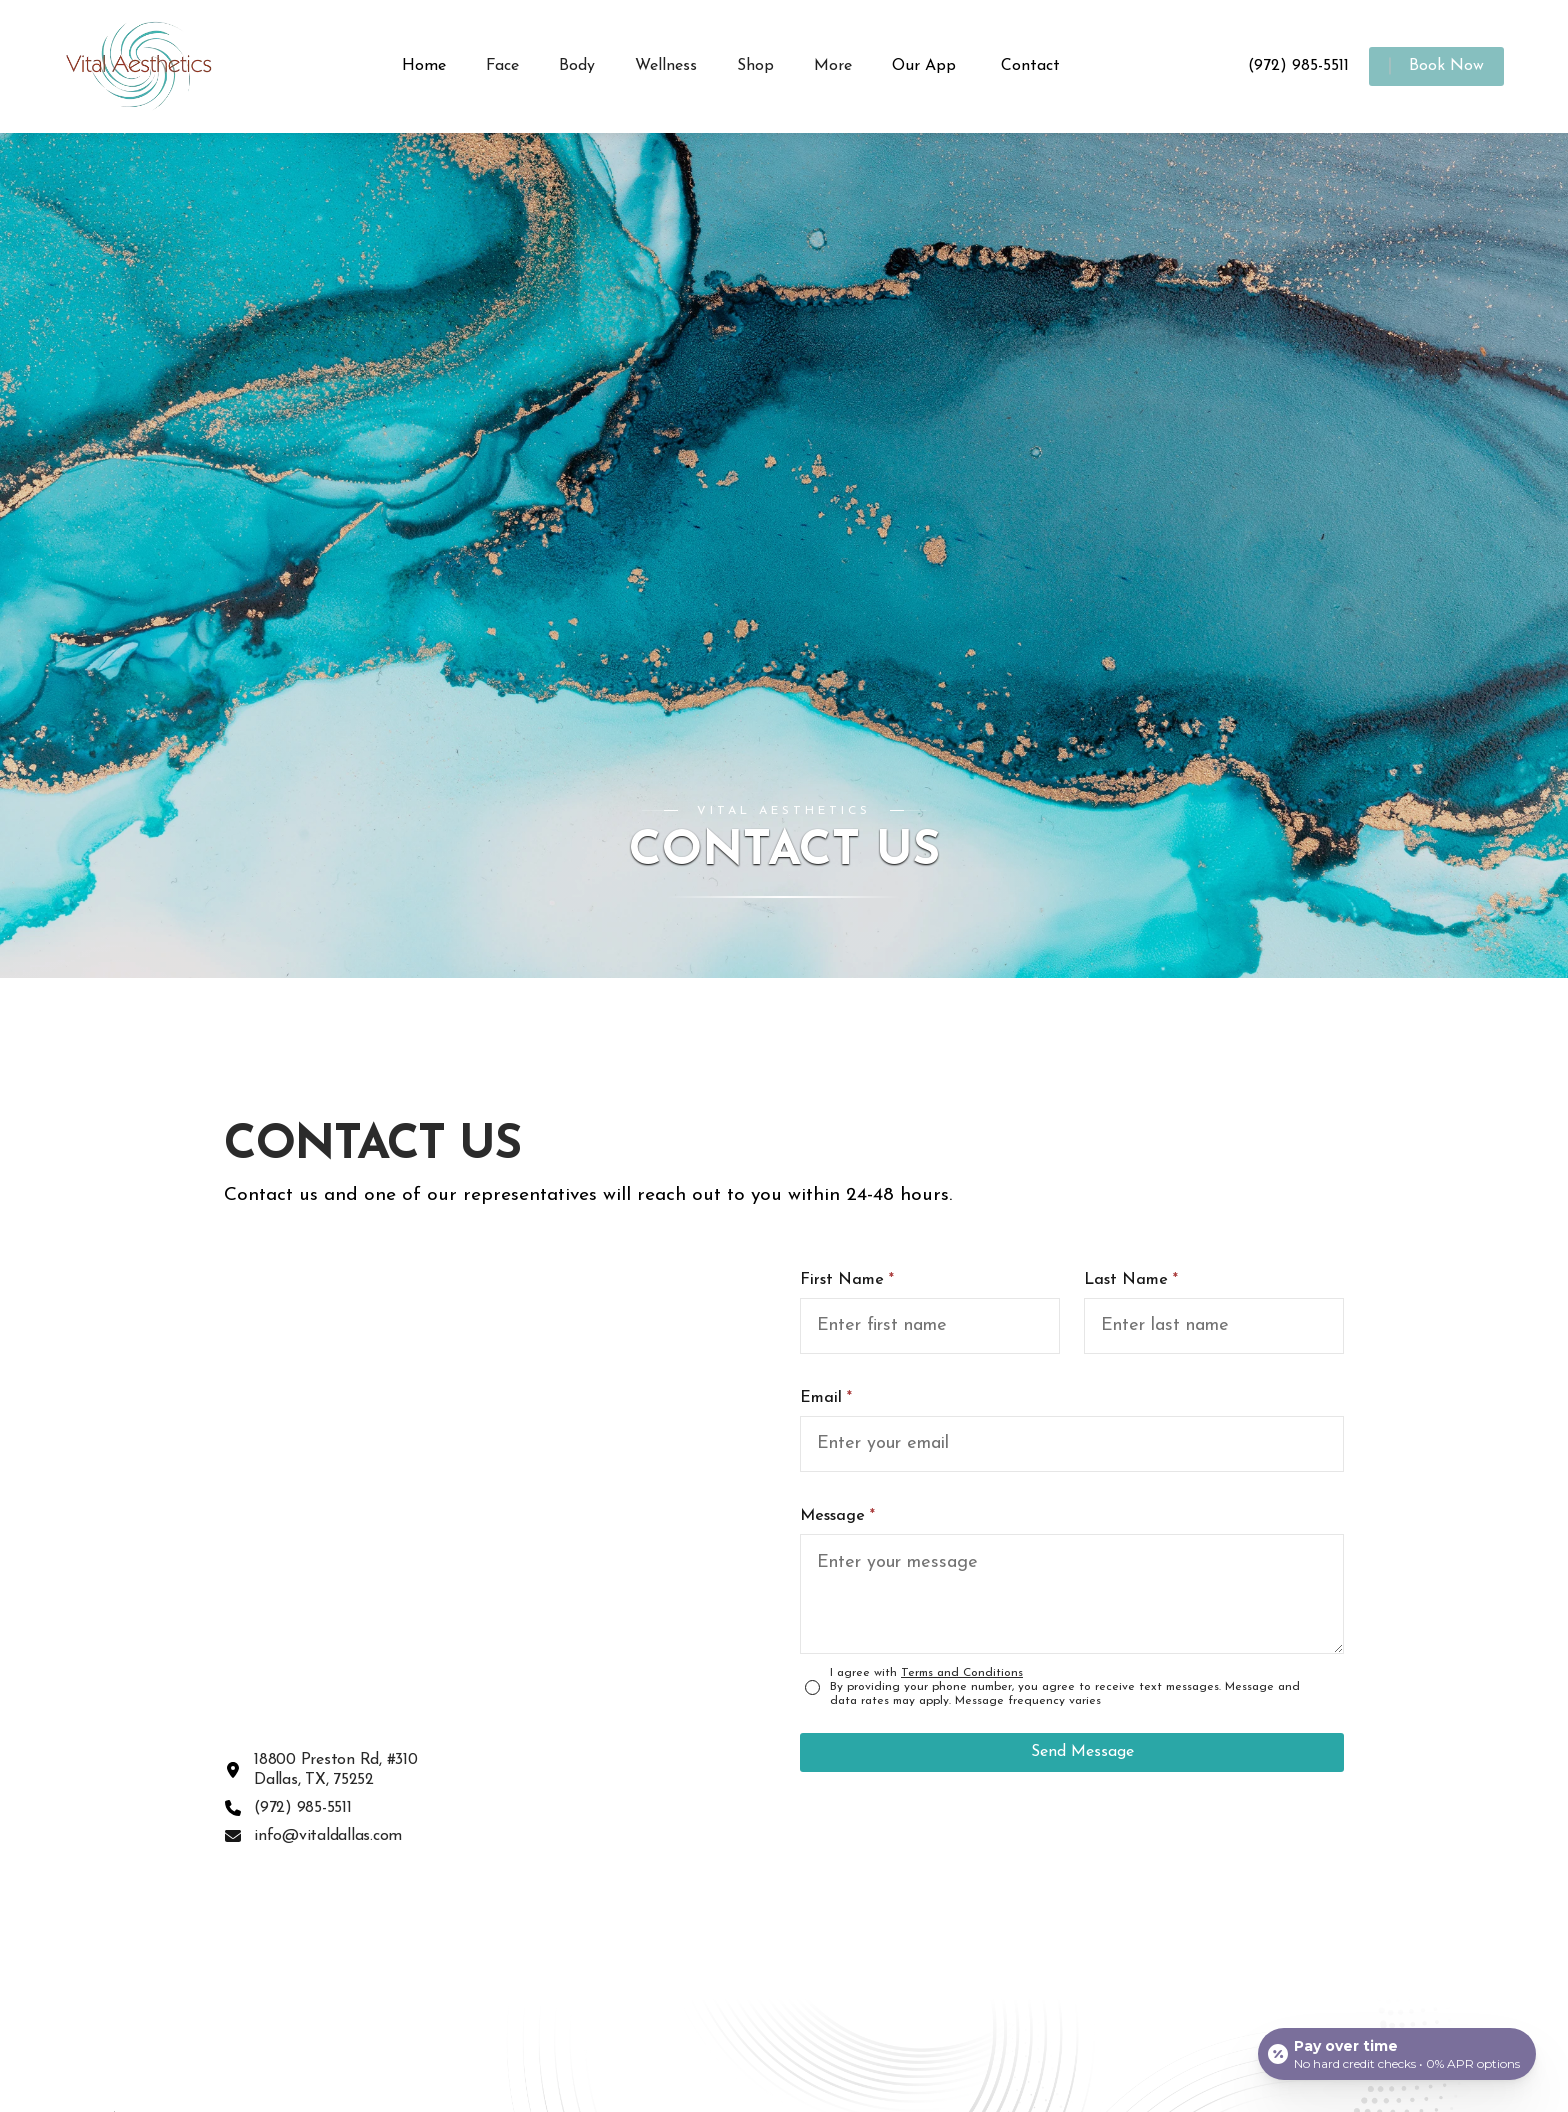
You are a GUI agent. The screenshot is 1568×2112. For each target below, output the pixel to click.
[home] (154, 66)
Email (826, 1398)
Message (837, 1516)
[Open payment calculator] (1397, 2054)
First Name (847, 1280)
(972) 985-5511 (303, 1808)
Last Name (1131, 1280)
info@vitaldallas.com (328, 1836)
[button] (502, 66)
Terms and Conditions (962, 1673)
